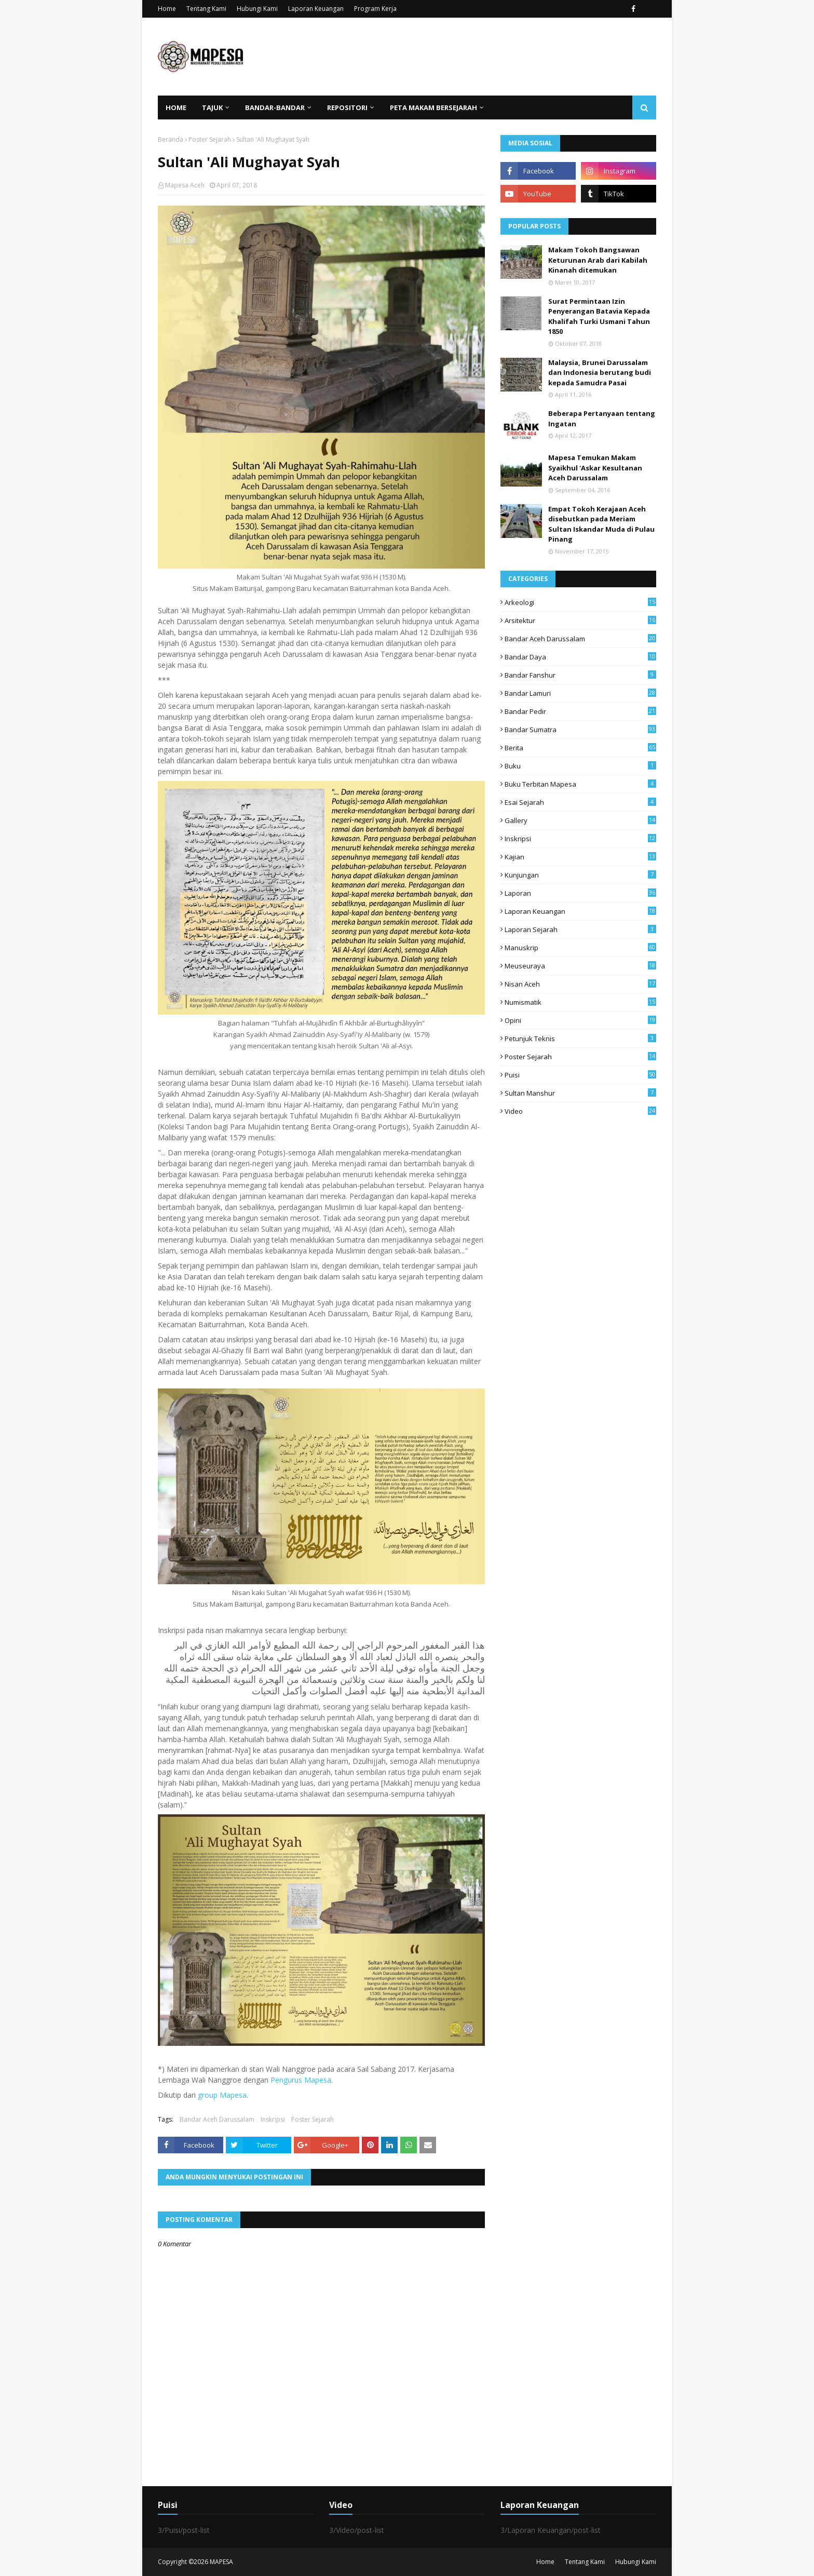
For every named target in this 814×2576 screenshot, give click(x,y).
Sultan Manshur (580, 1093)
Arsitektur (580, 620)
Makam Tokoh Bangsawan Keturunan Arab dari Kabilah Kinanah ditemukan (597, 260)
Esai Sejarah (580, 802)
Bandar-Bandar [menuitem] (275, 107)
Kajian (580, 856)
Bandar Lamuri (580, 693)
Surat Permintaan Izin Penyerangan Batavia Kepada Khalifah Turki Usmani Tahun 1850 (599, 316)
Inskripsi (273, 2119)
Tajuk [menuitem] (212, 107)
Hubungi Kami (257, 8)
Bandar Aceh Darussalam (217, 2119)
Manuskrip (580, 947)
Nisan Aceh (580, 984)
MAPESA (221, 2561)
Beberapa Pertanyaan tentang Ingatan (601, 418)
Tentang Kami (206, 8)
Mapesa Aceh (185, 185)
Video (580, 1111)
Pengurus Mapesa (300, 2080)
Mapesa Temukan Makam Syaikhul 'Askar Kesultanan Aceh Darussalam (595, 467)
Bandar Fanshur (580, 675)
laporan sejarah (580, 929)
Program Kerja (375, 8)
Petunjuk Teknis (580, 1038)
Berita (580, 747)
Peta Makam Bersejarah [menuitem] (433, 107)
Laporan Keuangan (316, 8)
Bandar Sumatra (580, 729)
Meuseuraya (580, 965)
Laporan (580, 893)
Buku (580, 766)
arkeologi (580, 602)
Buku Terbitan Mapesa (580, 784)
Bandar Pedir (580, 711)
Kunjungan (580, 875)
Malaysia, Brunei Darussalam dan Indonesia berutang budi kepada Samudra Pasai (599, 372)
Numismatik (580, 1002)
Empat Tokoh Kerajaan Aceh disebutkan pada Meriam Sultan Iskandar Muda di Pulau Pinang (601, 524)
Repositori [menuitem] (347, 107)
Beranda (170, 139)
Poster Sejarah (209, 139)
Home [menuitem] (176, 107)
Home (167, 8)
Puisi (580, 1075)
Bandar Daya (580, 657)
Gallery (580, 820)
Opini (580, 1020)
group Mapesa (222, 2095)
